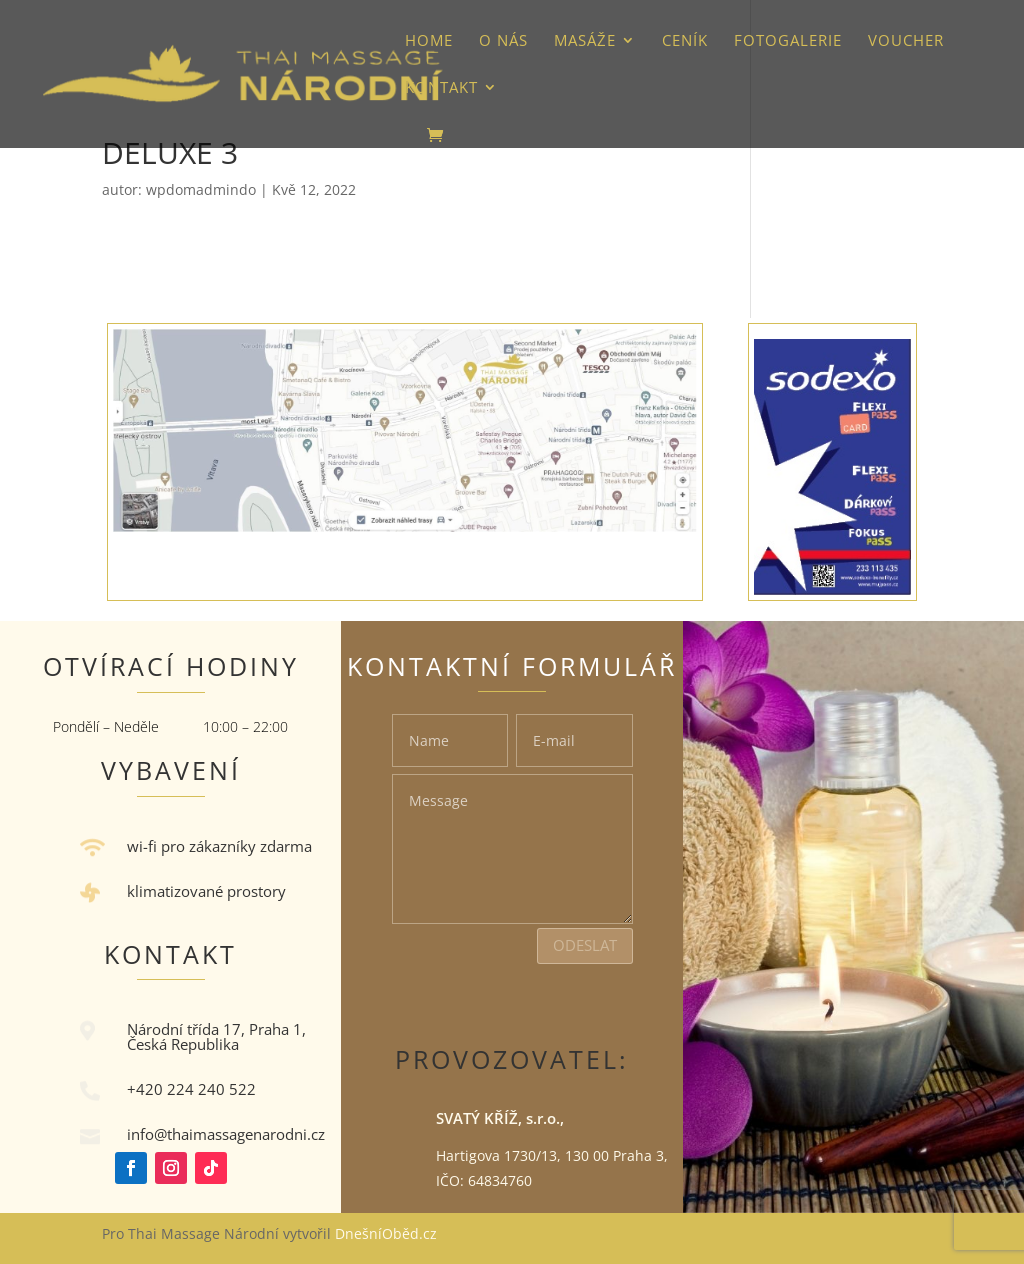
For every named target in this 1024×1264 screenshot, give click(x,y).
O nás (503, 41)
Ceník (685, 41)
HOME (429, 41)
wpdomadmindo (201, 189)
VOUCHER (906, 41)
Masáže (585, 41)
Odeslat (585, 945)
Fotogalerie (788, 41)
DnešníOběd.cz (388, 1233)
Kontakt (441, 88)
